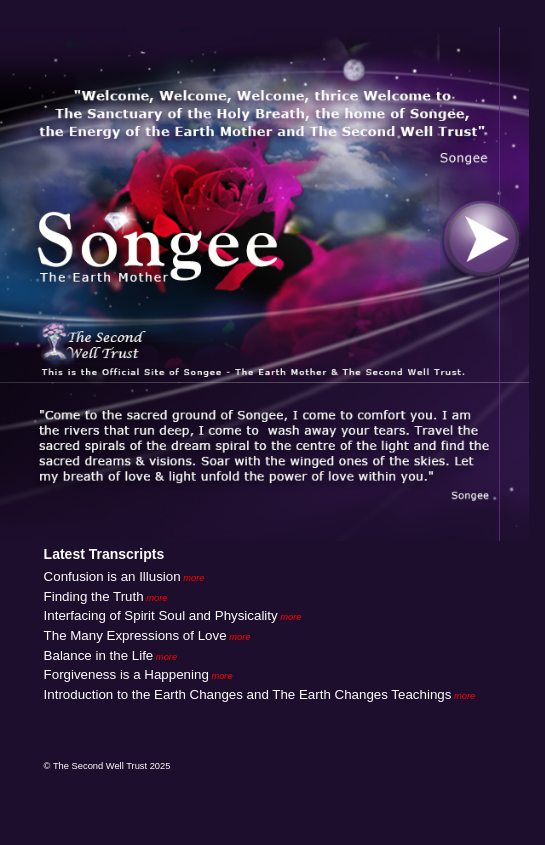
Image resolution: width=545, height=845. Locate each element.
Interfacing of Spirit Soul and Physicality (161, 615)
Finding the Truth (94, 596)
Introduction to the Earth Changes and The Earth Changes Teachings (248, 694)
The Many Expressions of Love (135, 635)
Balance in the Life (99, 655)
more (193, 578)
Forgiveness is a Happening (126, 674)
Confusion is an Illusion (112, 576)
